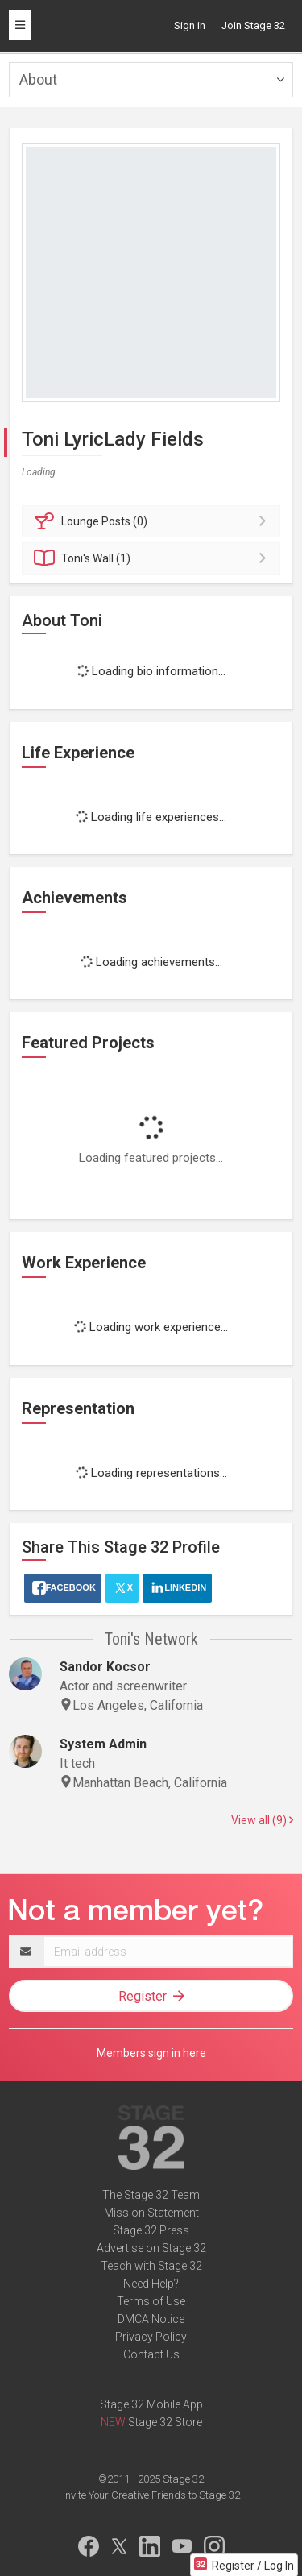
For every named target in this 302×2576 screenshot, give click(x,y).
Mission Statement (151, 2212)
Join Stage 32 (253, 25)
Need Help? (151, 2283)
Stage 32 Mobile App (151, 2404)
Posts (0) (153, 521)
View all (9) (262, 1820)
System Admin (103, 1744)
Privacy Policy (151, 2336)
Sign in (189, 25)
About (38, 79)
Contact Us (151, 2354)
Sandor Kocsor (105, 1666)
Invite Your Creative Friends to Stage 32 (151, 2495)
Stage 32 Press (151, 2230)
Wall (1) (153, 558)
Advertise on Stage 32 (151, 2248)
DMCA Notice (151, 2319)
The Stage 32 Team (151, 2194)
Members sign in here (151, 2053)
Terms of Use (151, 2301)
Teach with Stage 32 (151, 2265)
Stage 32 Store (165, 2422)
